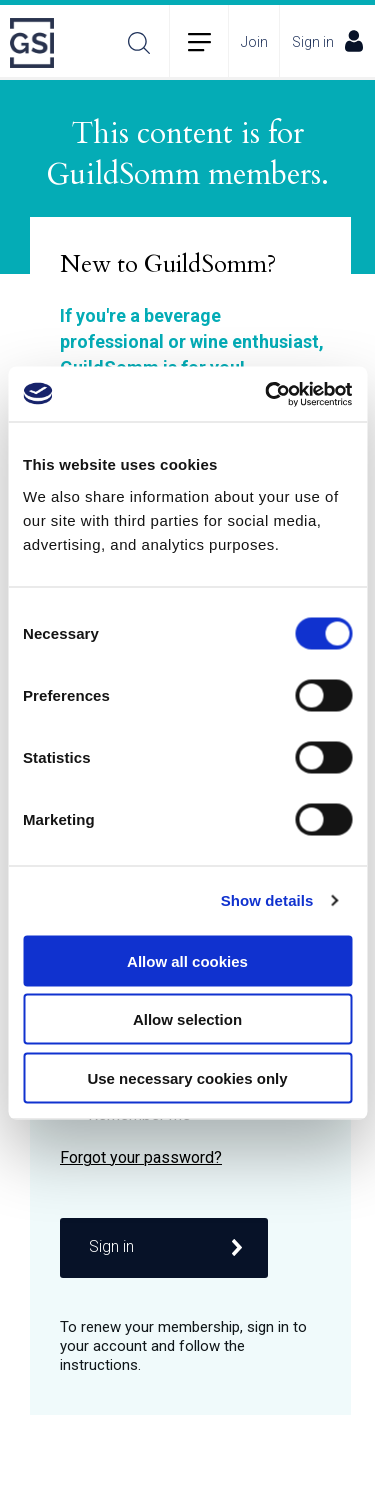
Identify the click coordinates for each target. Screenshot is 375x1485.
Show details (267, 900)
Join (254, 42)
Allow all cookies (187, 960)
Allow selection (187, 1019)
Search (139, 42)
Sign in (327, 41)
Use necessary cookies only (187, 1077)
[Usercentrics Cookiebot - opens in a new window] (267, 394)
